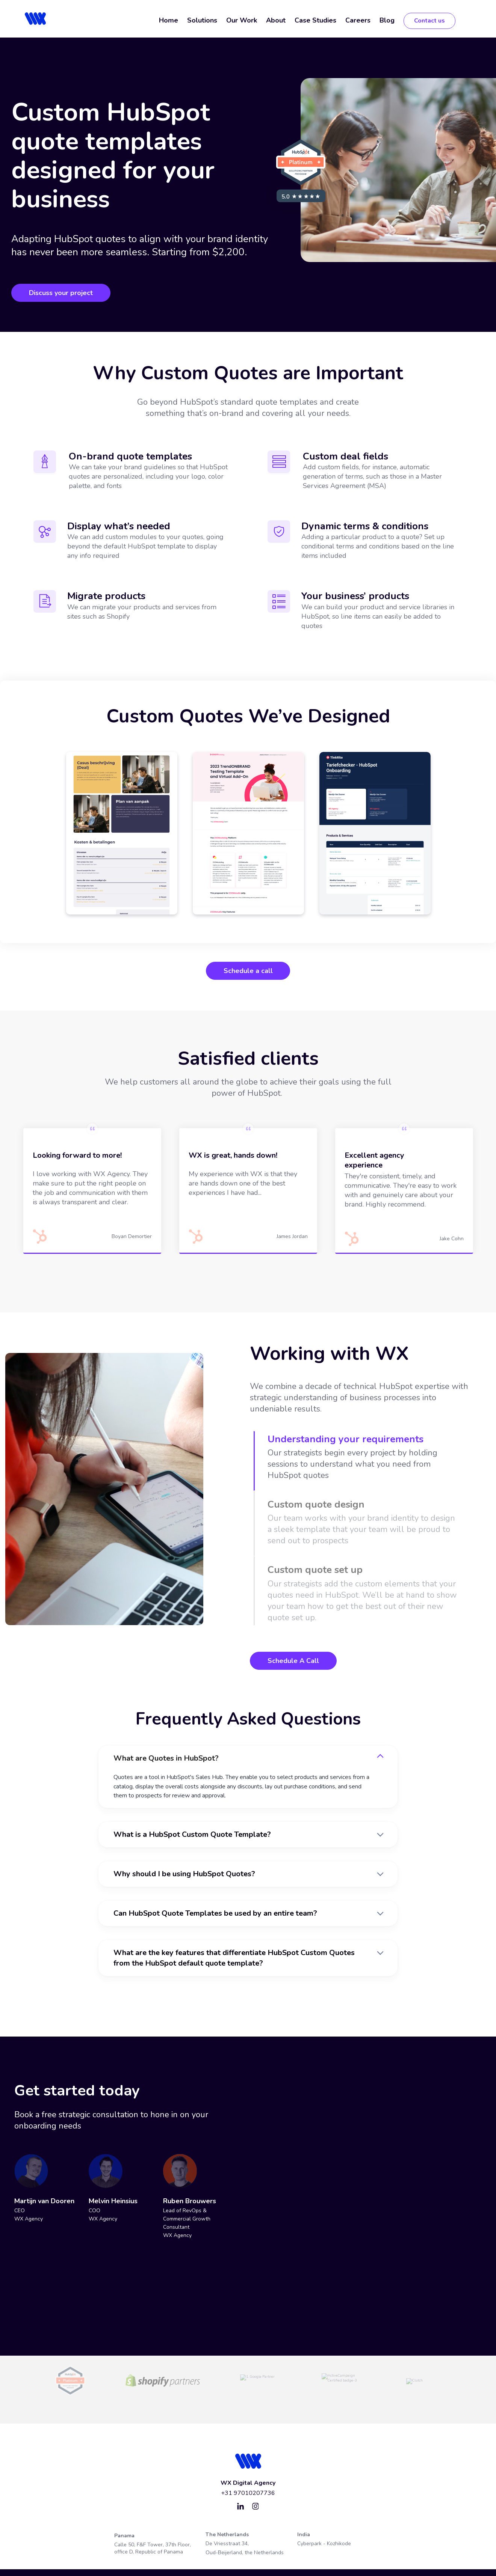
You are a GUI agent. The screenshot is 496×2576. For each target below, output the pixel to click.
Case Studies (315, 20)
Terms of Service (171, 2560)
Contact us (429, 21)
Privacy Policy (214, 2560)
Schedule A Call (293, 1660)
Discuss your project (61, 292)
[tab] (364, 1458)
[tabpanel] (121, 833)
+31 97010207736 (248, 2473)
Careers (357, 20)
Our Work (241, 20)
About (276, 20)
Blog (387, 20)
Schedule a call (248, 970)
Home (168, 20)
